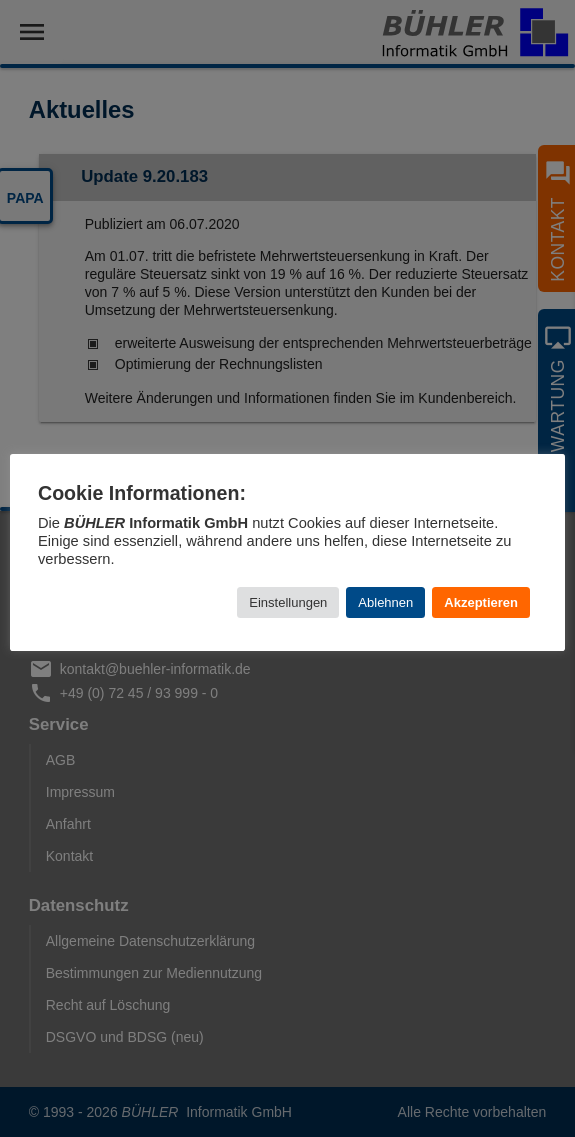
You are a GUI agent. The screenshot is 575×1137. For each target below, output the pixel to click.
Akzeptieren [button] (481, 602)
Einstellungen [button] (288, 602)
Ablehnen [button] (385, 602)
